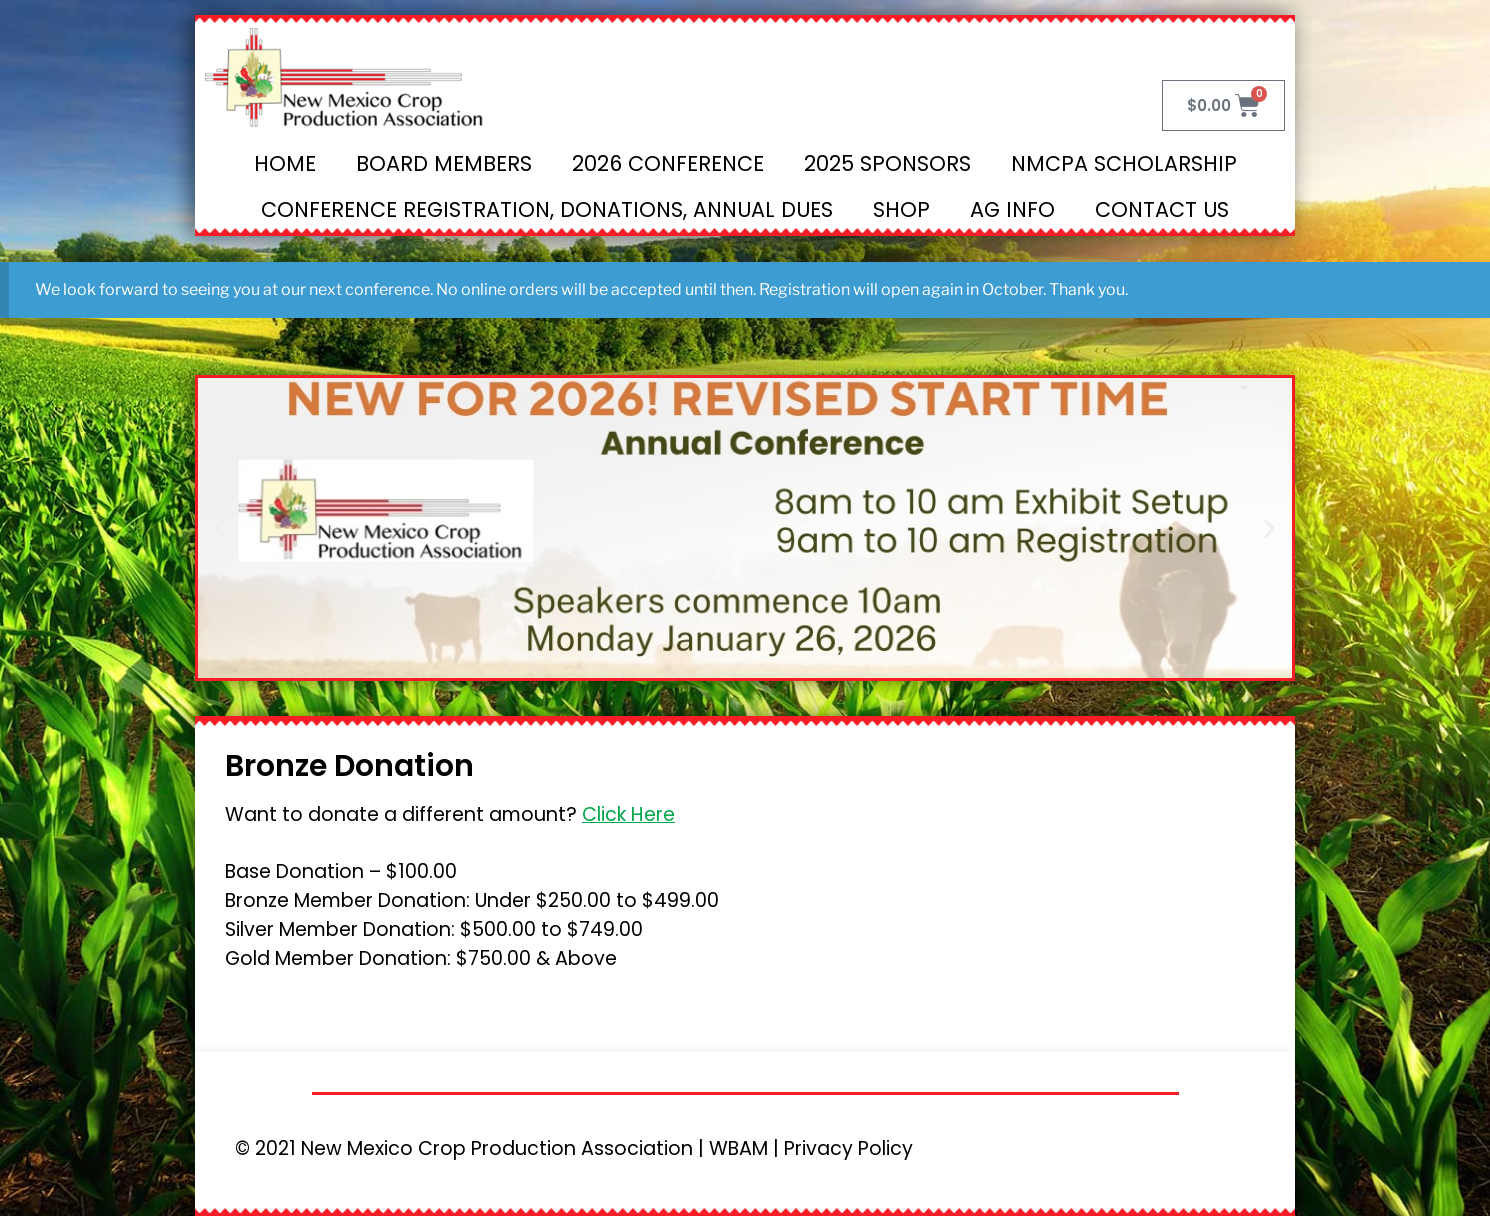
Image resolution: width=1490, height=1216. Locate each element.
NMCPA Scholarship (1124, 163)
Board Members (444, 163)
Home (285, 163)
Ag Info (1012, 209)
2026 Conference (668, 163)
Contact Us (1162, 209)
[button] (220, 527)
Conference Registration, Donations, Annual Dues (547, 209)
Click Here (628, 814)
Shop (901, 209)
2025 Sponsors (887, 163)
